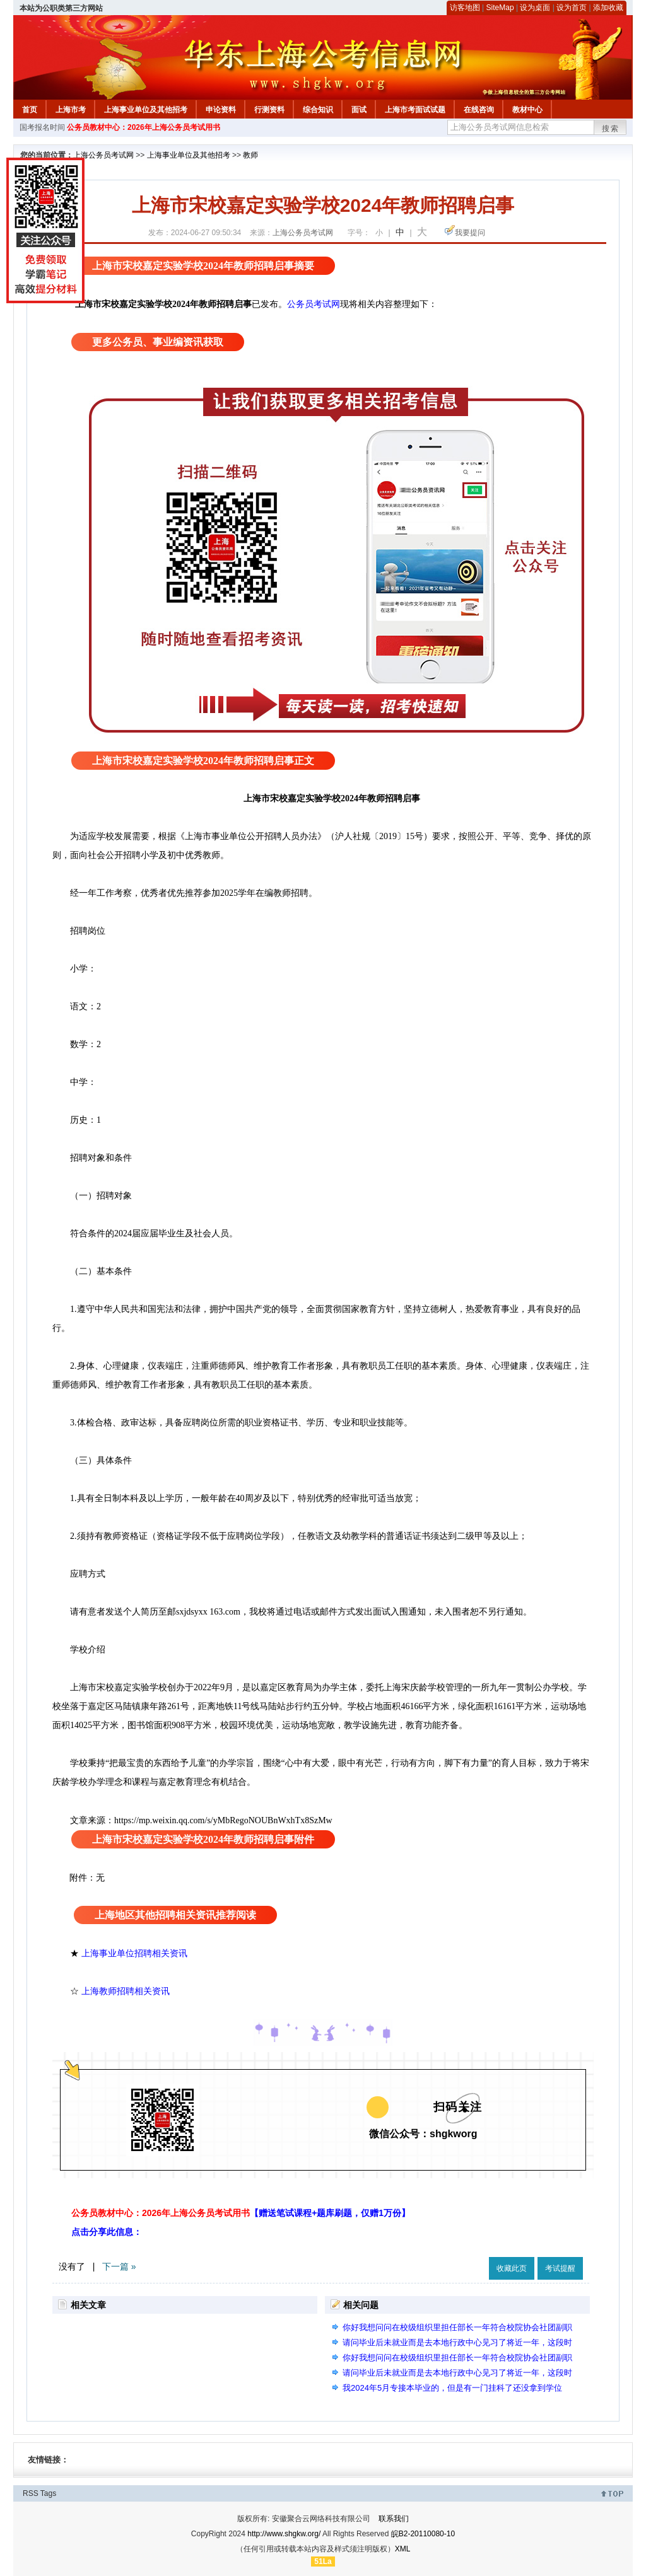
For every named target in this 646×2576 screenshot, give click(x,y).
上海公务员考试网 (103, 155)
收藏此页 (511, 2268)
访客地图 (465, 7)
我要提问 (470, 232)
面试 (359, 109)
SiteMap (500, 7)
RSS (30, 2493)
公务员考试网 (313, 304)
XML (403, 2548)
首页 (29, 109)
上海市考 (71, 109)
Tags (48, 2493)
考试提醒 (560, 2268)
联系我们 (394, 2518)
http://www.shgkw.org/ (283, 2533)
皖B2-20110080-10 (423, 2533)
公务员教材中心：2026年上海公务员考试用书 (143, 127)
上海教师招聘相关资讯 (126, 1991)
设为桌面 (535, 7)
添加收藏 (608, 7)
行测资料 (269, 109)
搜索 (611, 128)
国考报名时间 (42, 127)
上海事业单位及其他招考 (145, 109)
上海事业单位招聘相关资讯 (134, 1953)
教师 (250, 155)
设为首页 (571, 7)
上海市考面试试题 (415, 109)
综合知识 (318, 109)
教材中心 (527, 109)
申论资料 (221, 109)
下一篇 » (119, 2266)
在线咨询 (479, 109)
